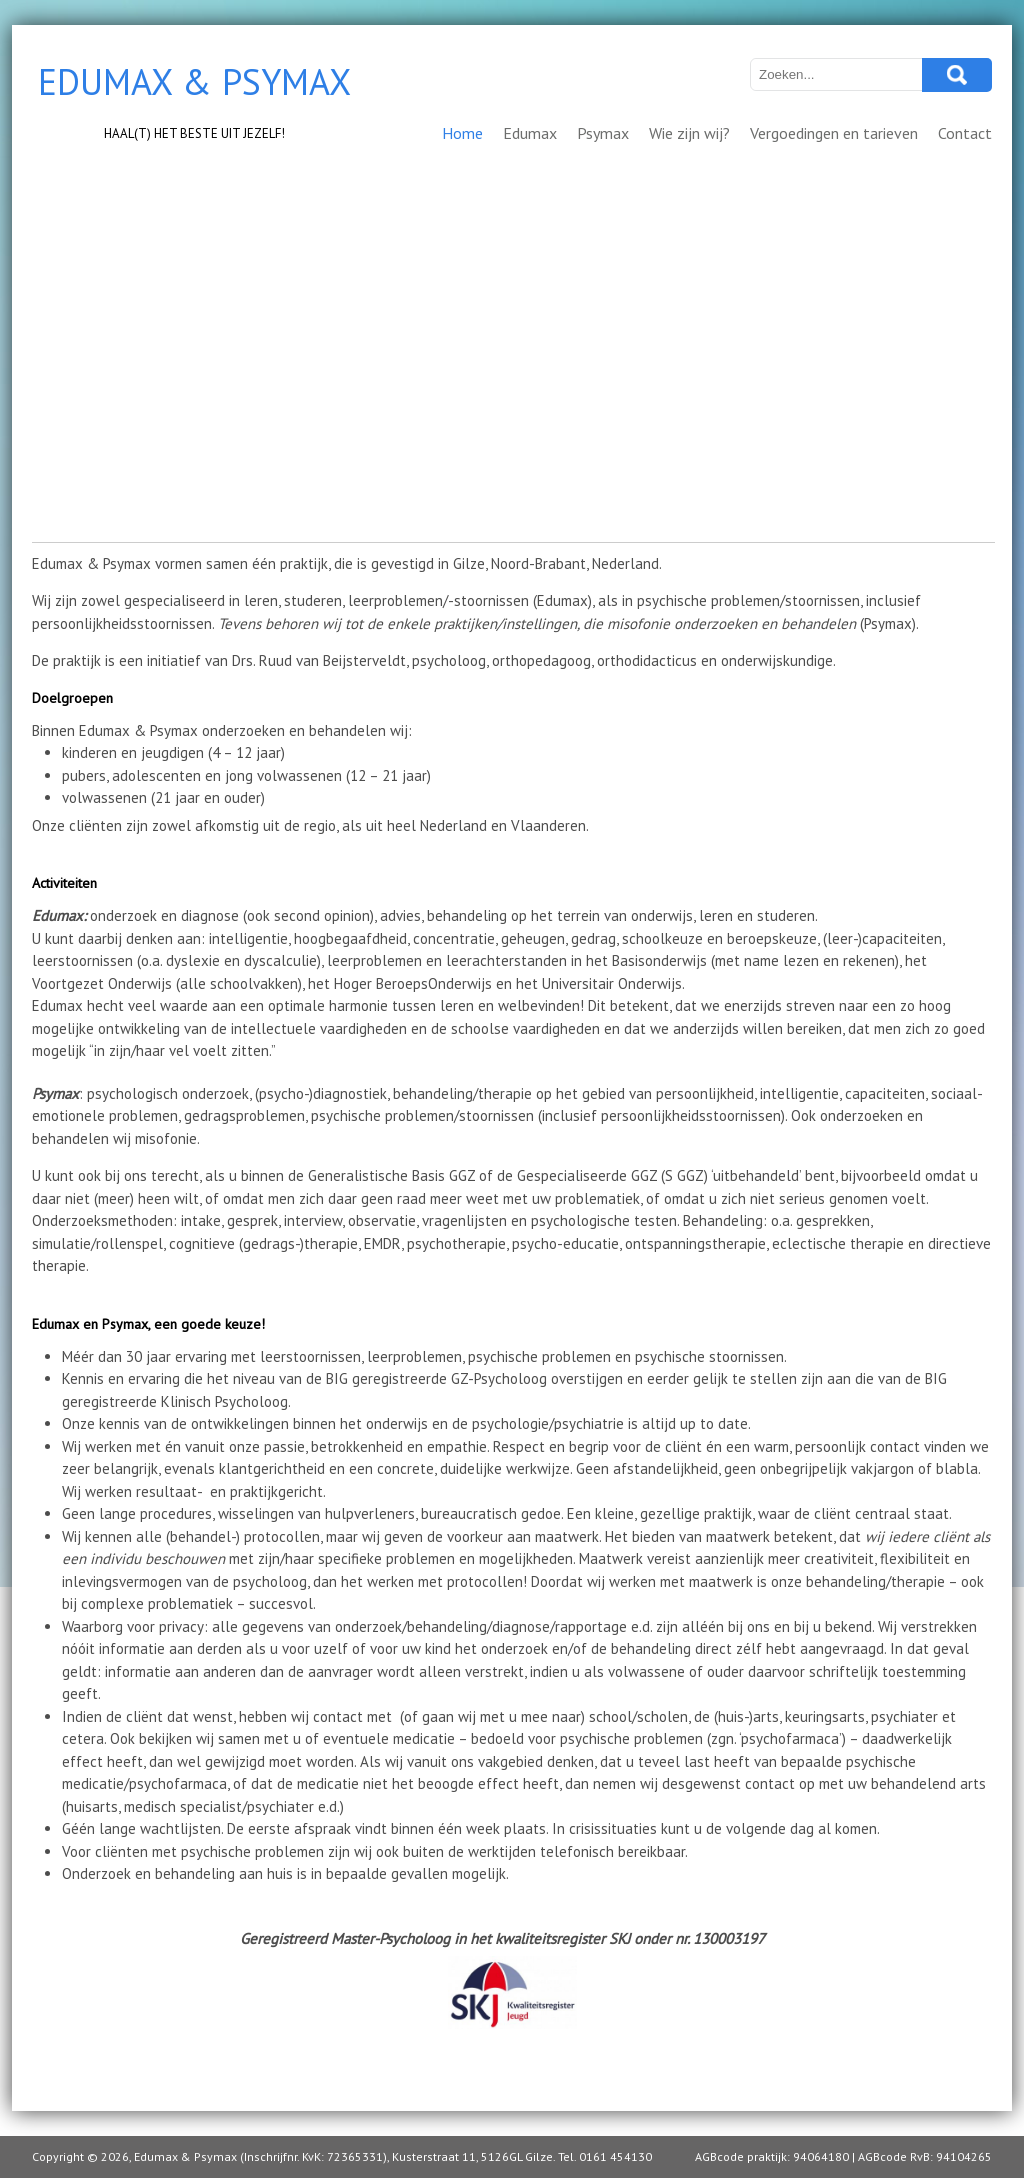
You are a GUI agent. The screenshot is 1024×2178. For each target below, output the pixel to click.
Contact (965, 133)
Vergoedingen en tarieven (834, 133)
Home (462, 133)
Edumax (530, 133)
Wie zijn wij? (689, 133)
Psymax (603, 133)
